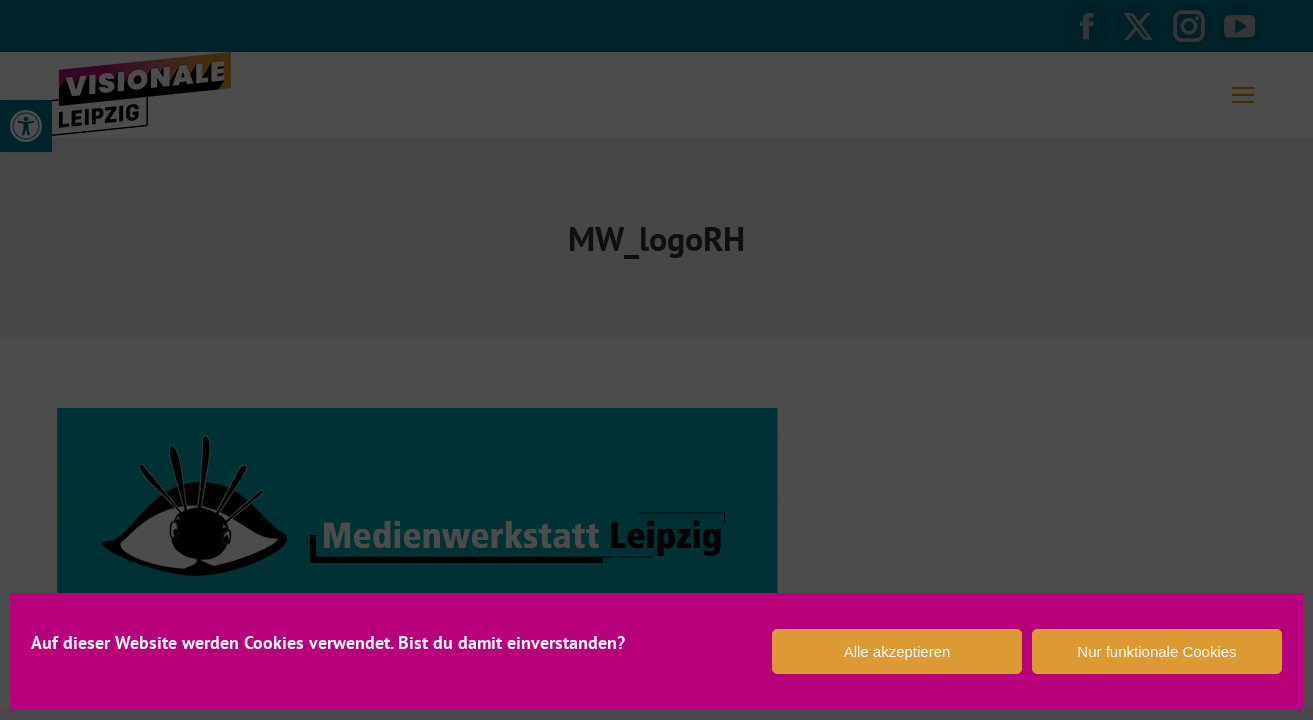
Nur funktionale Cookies (1156, 651)
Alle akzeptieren (897, 651)
